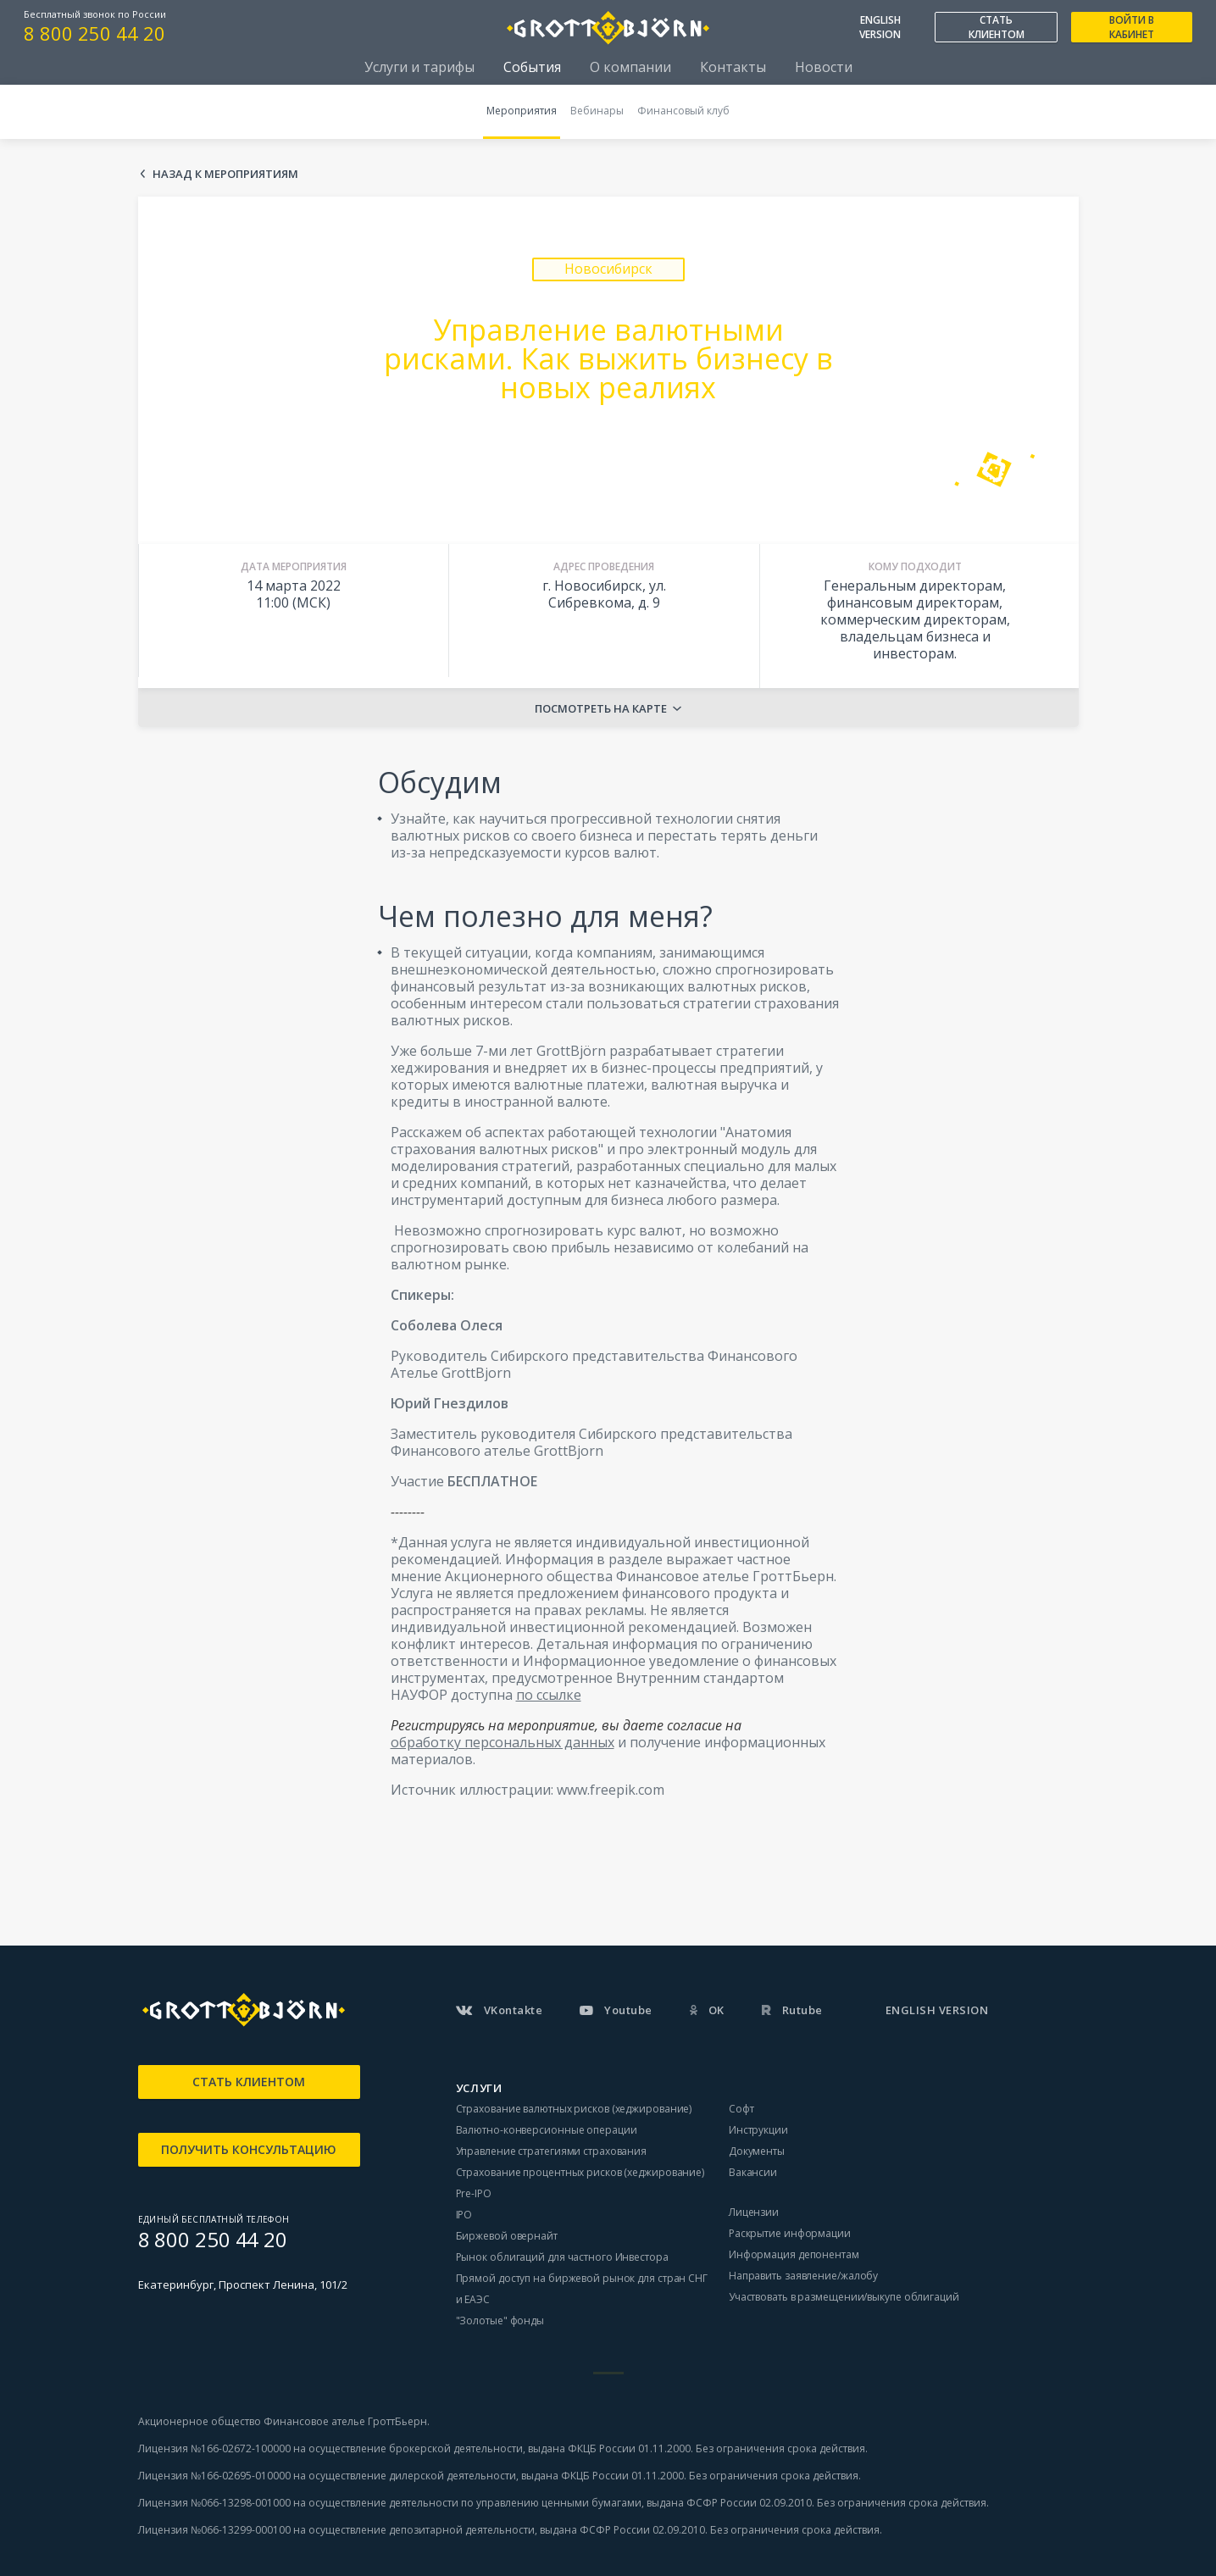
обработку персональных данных (502, 1742)
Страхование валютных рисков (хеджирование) (574, 2108)
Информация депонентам (794, 2254)
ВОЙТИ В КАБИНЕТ (1131, 27)
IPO (464, 2214)
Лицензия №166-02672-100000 (215, 2448)
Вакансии (753, 2172)
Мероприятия (521, 110)
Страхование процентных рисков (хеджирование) (580, 2172)
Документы (757, 2151)
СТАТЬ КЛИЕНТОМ (996, 27)
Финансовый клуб (683, 110)
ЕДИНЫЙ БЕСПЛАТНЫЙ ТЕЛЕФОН (214, 2219)
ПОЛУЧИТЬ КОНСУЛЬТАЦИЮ (248, 2149)
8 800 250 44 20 (94, 33)
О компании (630, 67)
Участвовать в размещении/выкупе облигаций (844, 2297)
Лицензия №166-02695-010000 (214, 2475)
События (532, 67)
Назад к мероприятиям (225, 174)
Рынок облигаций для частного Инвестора (562, 2257)
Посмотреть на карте (601, 708)
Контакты (733, 67)
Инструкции (758, 2130)
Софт (741, 2108)
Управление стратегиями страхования (551, 2151)
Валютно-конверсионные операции (546, 2130)
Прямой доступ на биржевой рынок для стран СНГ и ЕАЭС (582, 2289)
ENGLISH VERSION (880, 27)
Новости (823, 67)
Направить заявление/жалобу (803, 2275)
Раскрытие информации (790, 2233)
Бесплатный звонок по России (95, 14)
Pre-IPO (473, 2193)
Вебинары (597, 110)
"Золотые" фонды (500, 2320)
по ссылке (548, 1694)
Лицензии (754, 2212)
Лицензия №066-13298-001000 (214, 2503)
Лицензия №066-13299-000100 (214, 2530)
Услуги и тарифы (419, 67)
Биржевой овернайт (507, 2236)
